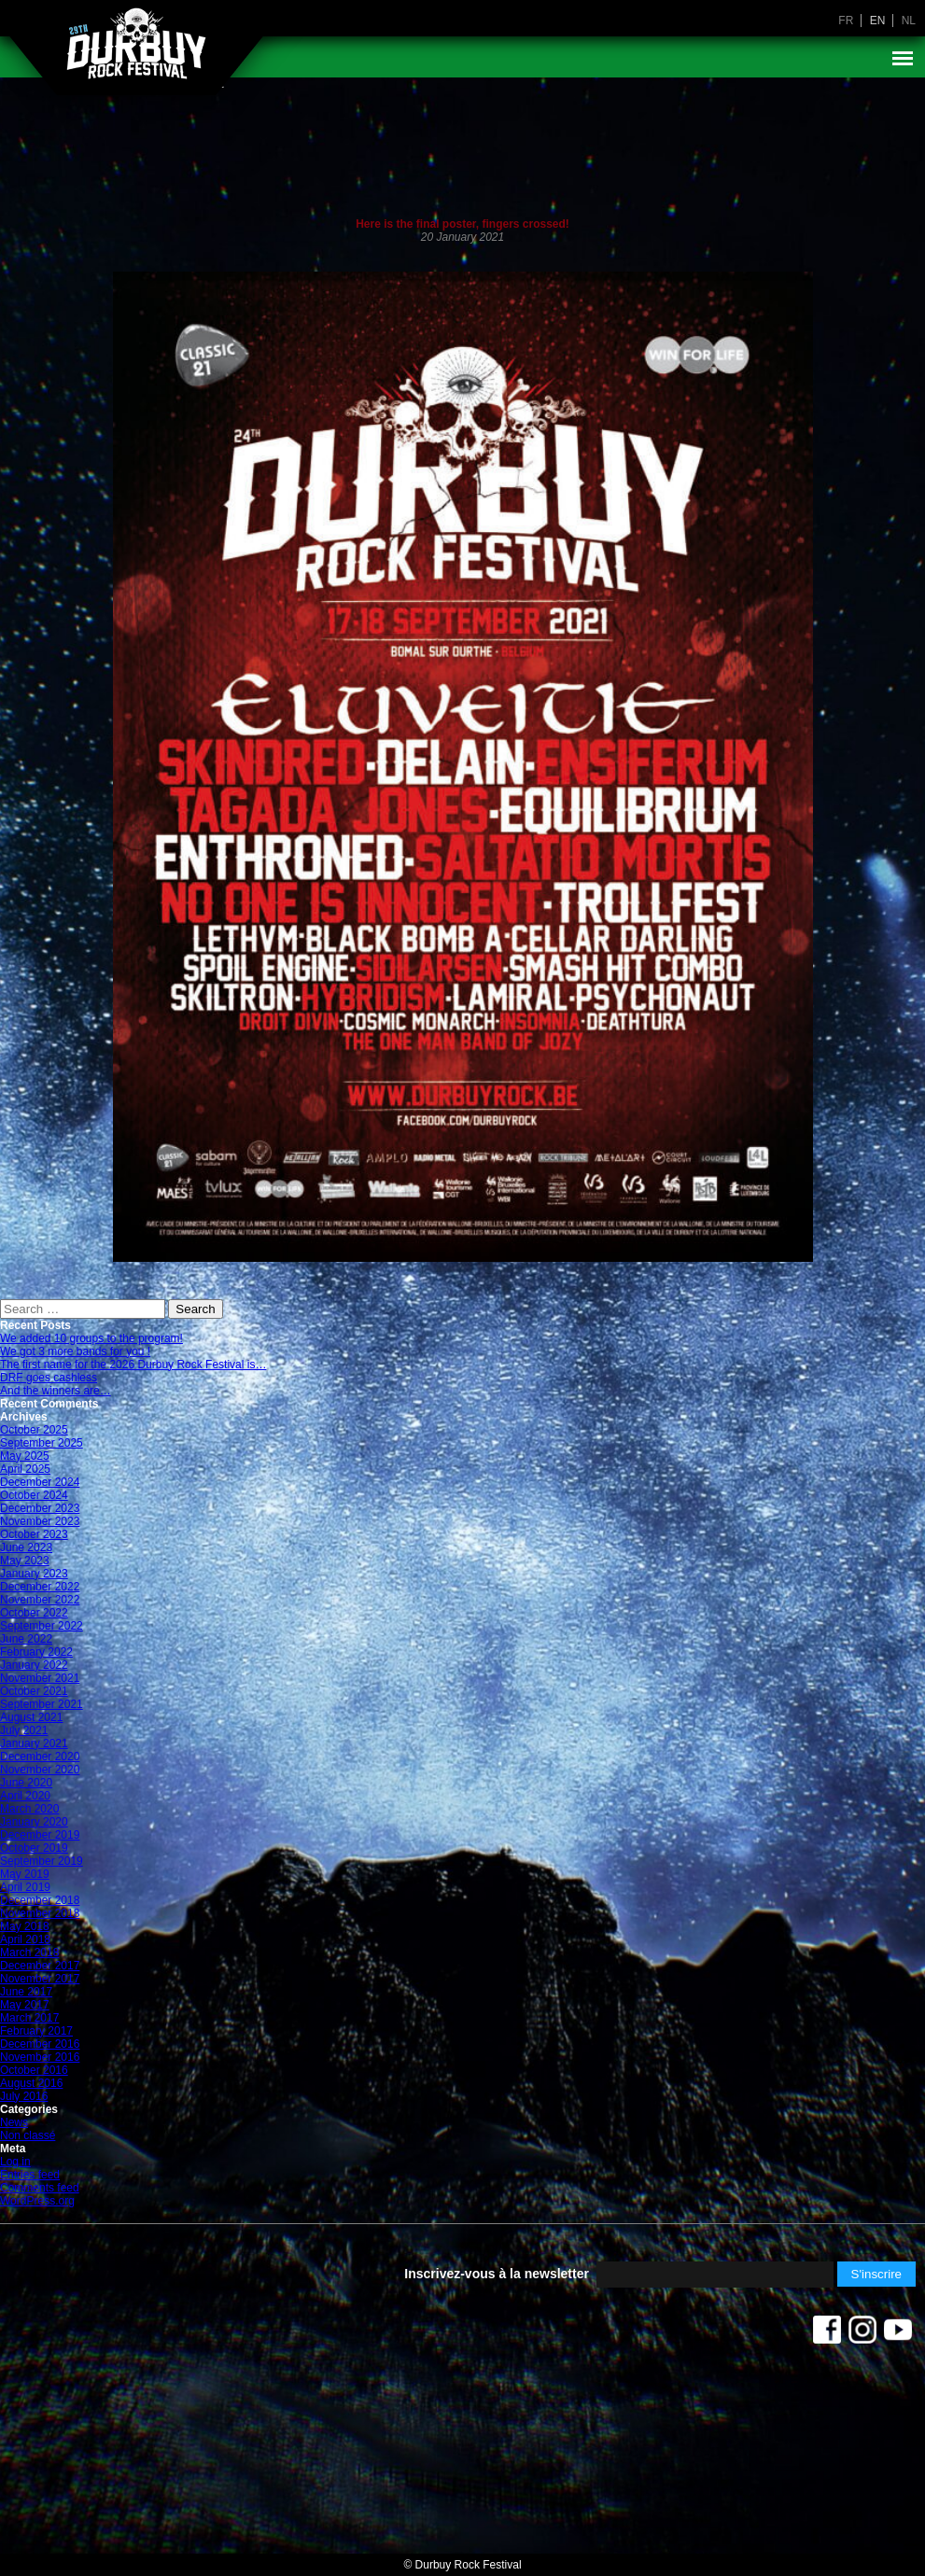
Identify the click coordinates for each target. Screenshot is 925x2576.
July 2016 (24, 2096)
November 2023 (39, 1521)
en (878, 20)
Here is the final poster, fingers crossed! (462, 224)
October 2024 (34, 1495)
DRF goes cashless (48, 1377)
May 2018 (24, 1926)
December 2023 (39, 1508)
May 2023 (24, 1560)
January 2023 (34, 1573)
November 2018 (39, 1913)
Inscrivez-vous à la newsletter (496, 2273)
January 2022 (34, 1665)
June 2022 (26, 1638)
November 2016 (39, 2057)
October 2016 (34, 2070)
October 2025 (34, 1429)
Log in (15, 2161)
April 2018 (25, 1939)
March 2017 (29, 2017)
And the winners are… (55, 1390)
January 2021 (34, 1743)
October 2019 (34, 1848)
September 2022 (41, 1625)
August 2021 (31, 1717)
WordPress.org (37, 2200)
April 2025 (25, 1469)
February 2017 (36, 2030)
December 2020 (39, 1756)
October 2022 (34, 1612)
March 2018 (29, 1952)
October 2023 (34, 1534)
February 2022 (36, 1652)
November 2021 (39, 1678)
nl (909, 20)
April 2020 (25, 1795)
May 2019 (24, 1874)
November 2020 (39, 1769)
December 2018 (39, 1900)
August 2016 (31, 2083)
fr (845, 20)
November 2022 (39, 1599)
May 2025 (24, 1456)
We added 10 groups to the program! (91, 1338)
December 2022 (39, 1586)
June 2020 (26, 1782)
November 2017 (39, 1978)
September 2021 (41, 1704)
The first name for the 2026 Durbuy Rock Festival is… (133, 1364)
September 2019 (41, 1861)
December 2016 (39, 2044)
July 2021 (24, 1730)
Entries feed (30, 2174)
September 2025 (41, 1442)
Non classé (27, 2135)
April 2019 (25, 1887)
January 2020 (34, 1821)
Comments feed (39, 2187)
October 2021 (34, 1691)
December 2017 (39, 1965)
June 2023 (26, 1547)
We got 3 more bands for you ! (75, 1351)
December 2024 (39, 1482)
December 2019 (39, 1834)
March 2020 (29, 1808)
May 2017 (24, 2004)
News (14, 2122)
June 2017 (26, 1991)
